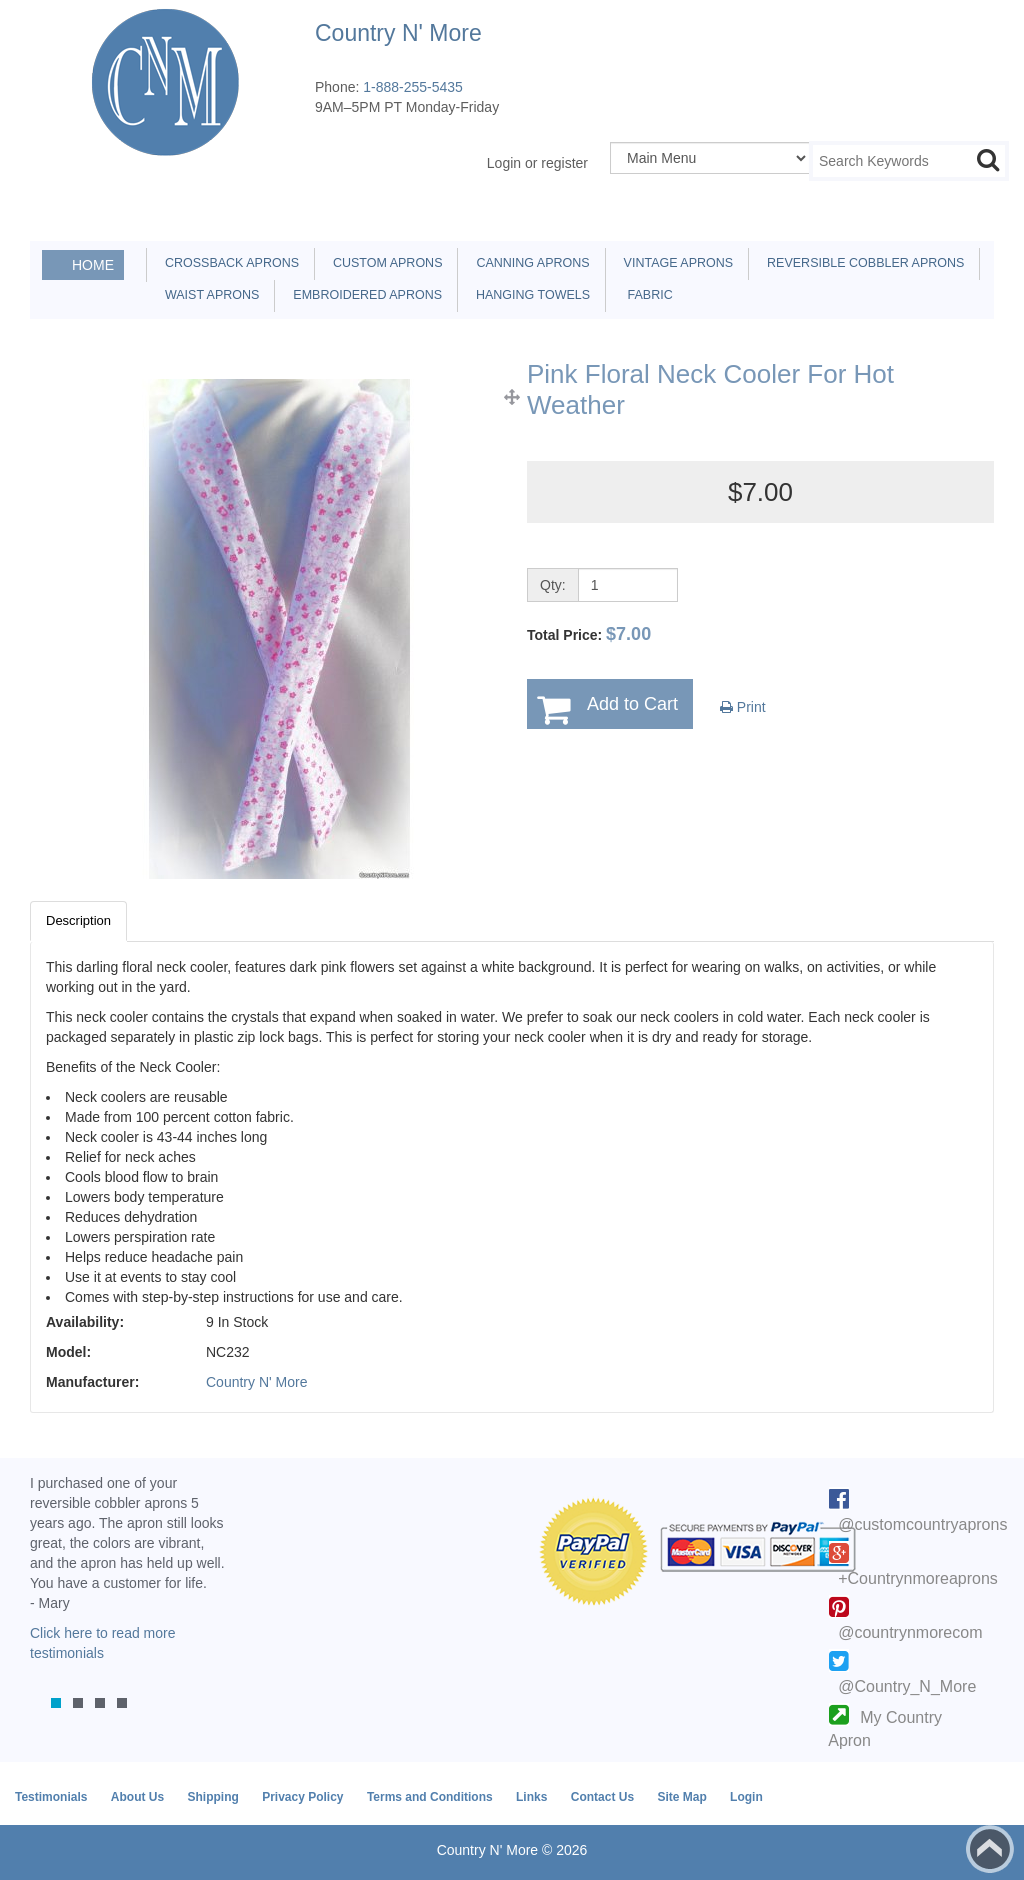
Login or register (537, 163)
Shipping (212, 1797)
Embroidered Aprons (364, 295)
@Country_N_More (907, 1686)
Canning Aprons (529, 263)
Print (743, 707)
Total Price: (589, 634)
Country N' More (256, 1382)
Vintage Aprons (675, 263)
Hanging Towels (529, 295)
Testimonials (51, 1797)
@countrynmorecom (910, 1632)
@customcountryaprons (922, 1524)
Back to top (990, 1849)
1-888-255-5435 (413, 87)
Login (746, 1797)
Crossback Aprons (228, 263)
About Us (137, 1797)
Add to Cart (632, 704)
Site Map (681, 1797)
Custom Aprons (384, 263)
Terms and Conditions (430, 1797)
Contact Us (602, 1797)
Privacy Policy (302, 1797)
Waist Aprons (208, 295)
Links (531, 1797)
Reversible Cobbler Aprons (862, 263)
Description (78, 920)
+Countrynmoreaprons (918, 1578)
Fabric (645, 295)
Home (93, 265)
